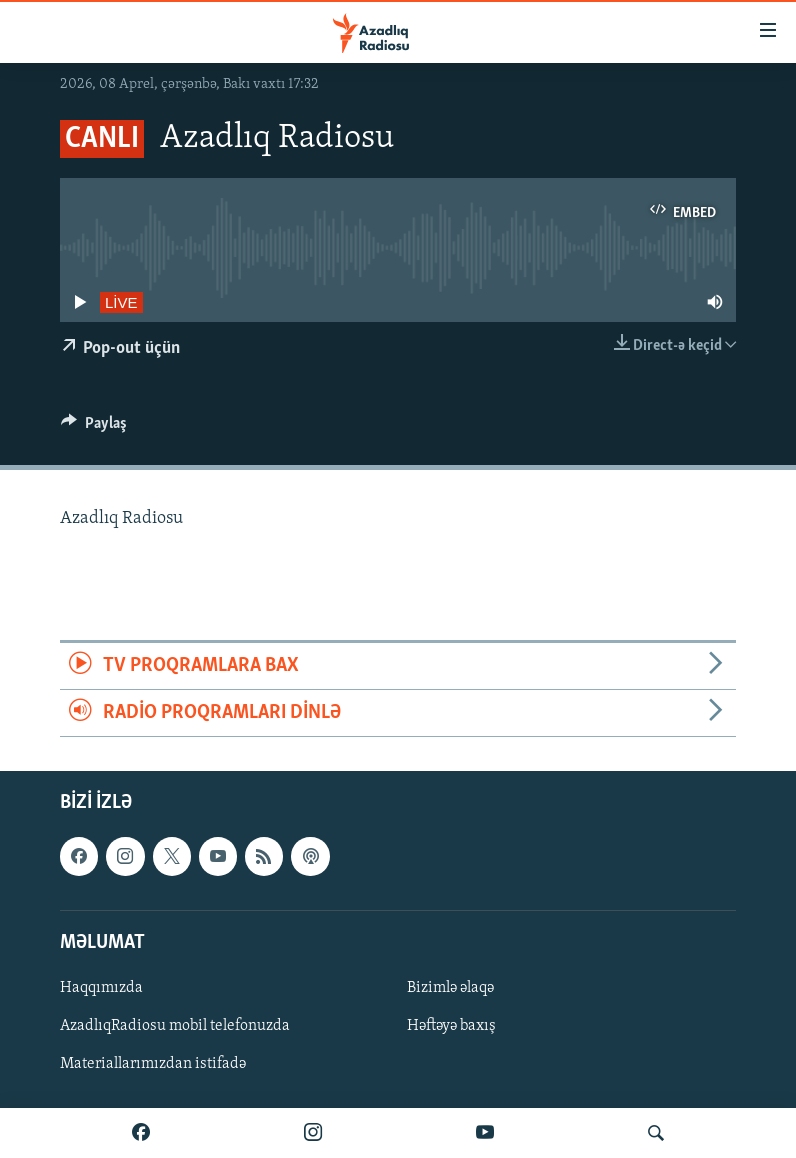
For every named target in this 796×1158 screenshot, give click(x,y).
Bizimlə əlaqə (450, 988)
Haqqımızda (101, 988)
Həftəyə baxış (451, 1026)
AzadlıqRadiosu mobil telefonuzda (175, 1026)
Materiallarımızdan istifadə (153, 1064)
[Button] (94, 428)
